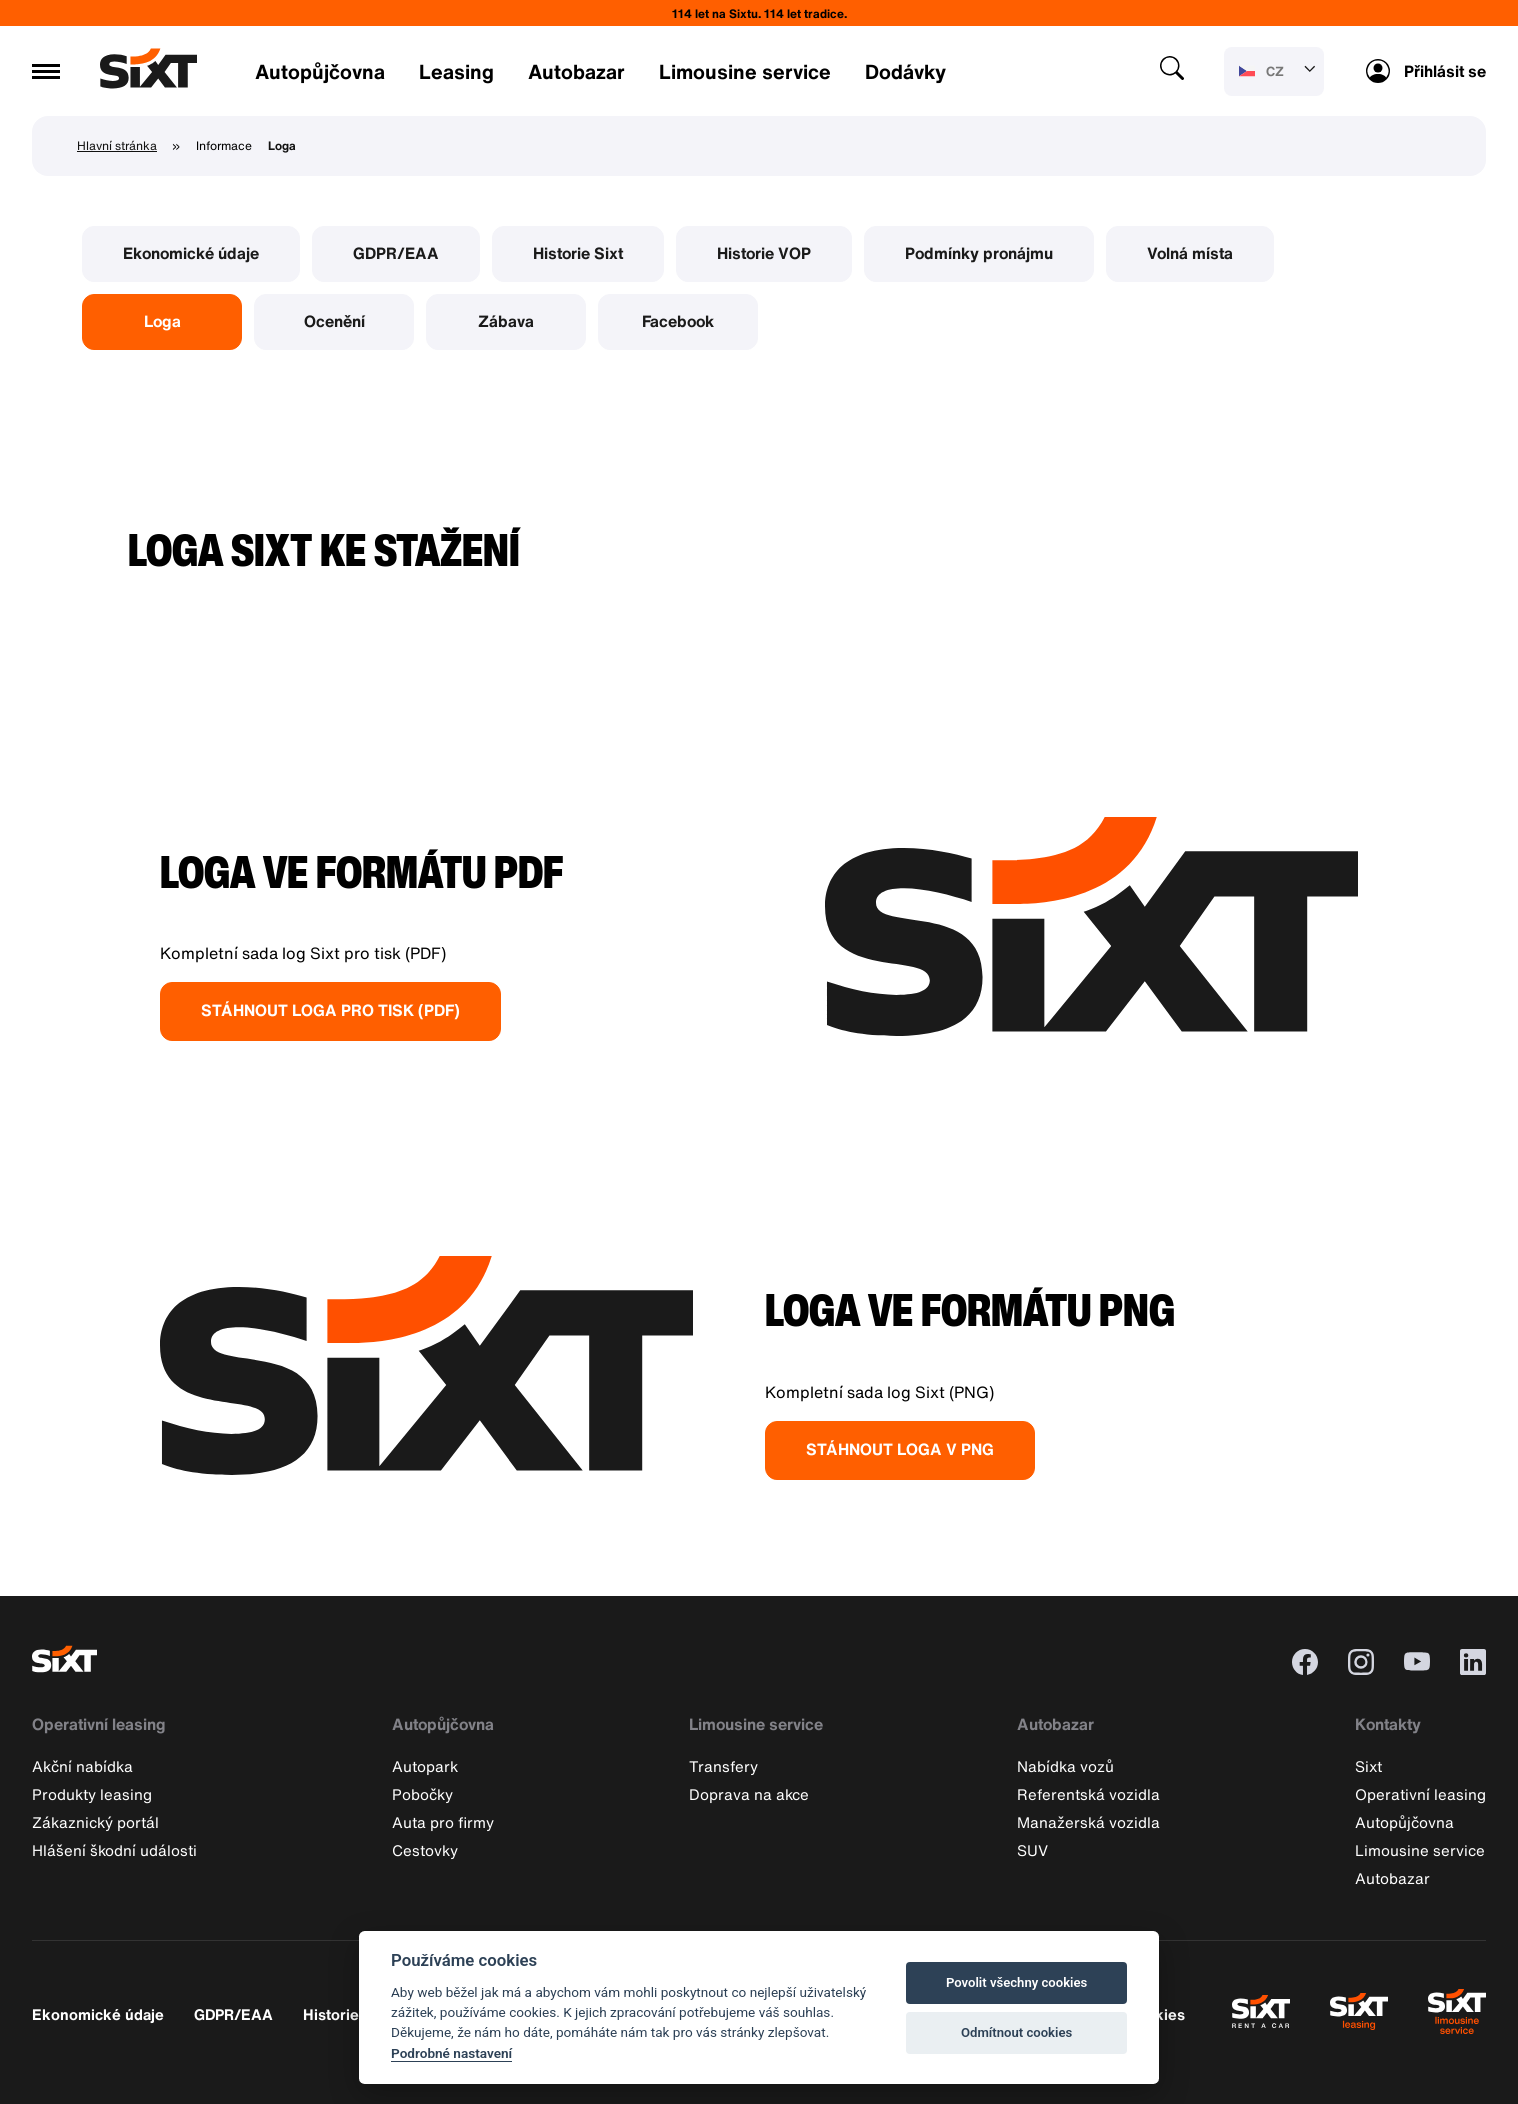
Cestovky (425, 1850)
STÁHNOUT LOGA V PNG (900, 1449)
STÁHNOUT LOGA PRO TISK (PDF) (330, 1010)
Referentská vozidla (1088, 1794)
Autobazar (576, 71)
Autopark (425, 1766)
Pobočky (422, 1794)
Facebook (678, 321)
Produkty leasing (92, 1794)
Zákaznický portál (95, 1822)
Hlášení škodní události (114, 1850)
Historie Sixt (578, 253)
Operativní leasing (99, 1724)
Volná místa (1190, 253)
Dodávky (905, 71)
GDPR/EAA (396, 253)
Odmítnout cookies (1016, 2032)
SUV (1032, 1850)
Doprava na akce (749, 1794)
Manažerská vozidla (1088, 1822)
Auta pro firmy (443, 1822)
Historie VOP (764, 253)
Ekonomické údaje (191, 253)
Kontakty (1388, 1724)
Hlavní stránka (117, 145)
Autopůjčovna (320, 71)
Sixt (1368, 1766)
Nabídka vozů (1065, 1766)
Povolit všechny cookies (1016, 1982)
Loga (162, 321)
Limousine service (745, 71)
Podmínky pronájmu (979, 253)
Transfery (723, 1766)
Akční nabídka (82, 1766)
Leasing (456, 71)
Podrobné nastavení (451, 2053)
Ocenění (334, 321)
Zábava (506, 321)
